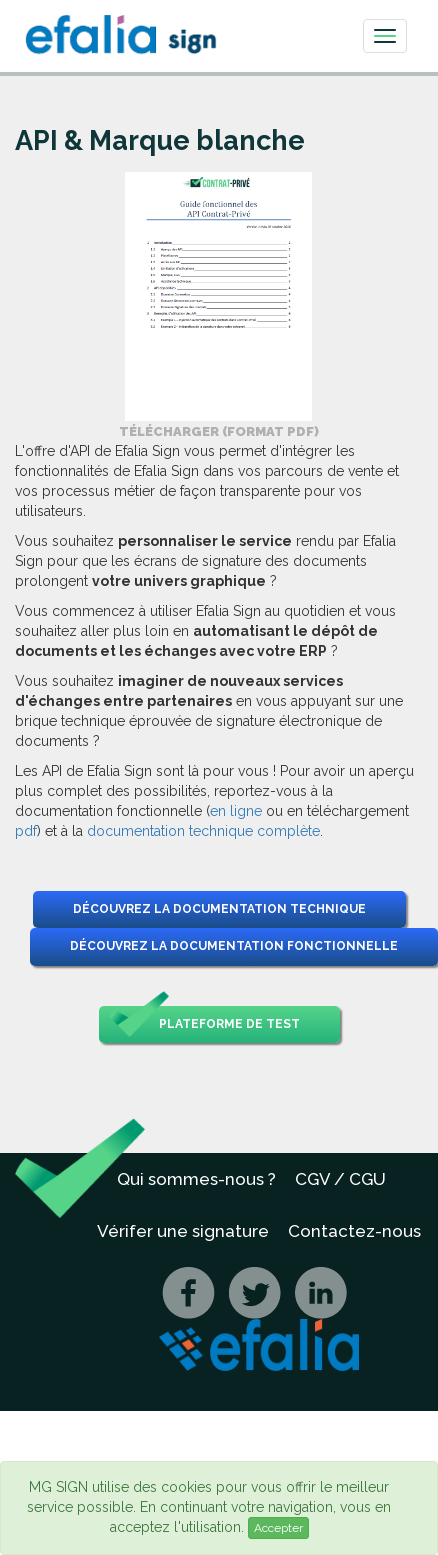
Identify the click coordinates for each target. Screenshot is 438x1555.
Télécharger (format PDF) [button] (219, 431)
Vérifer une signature (183, 1231)
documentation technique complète (203, 831)
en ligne (236, 811)
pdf (26, 831)
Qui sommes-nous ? (196, 1179)
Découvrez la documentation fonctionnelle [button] (234, 946)
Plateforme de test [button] (204, 1024)
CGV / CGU (340, 1179)
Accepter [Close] (278, 1528)
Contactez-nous (354, 1231)
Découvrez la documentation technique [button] (219, 909)
